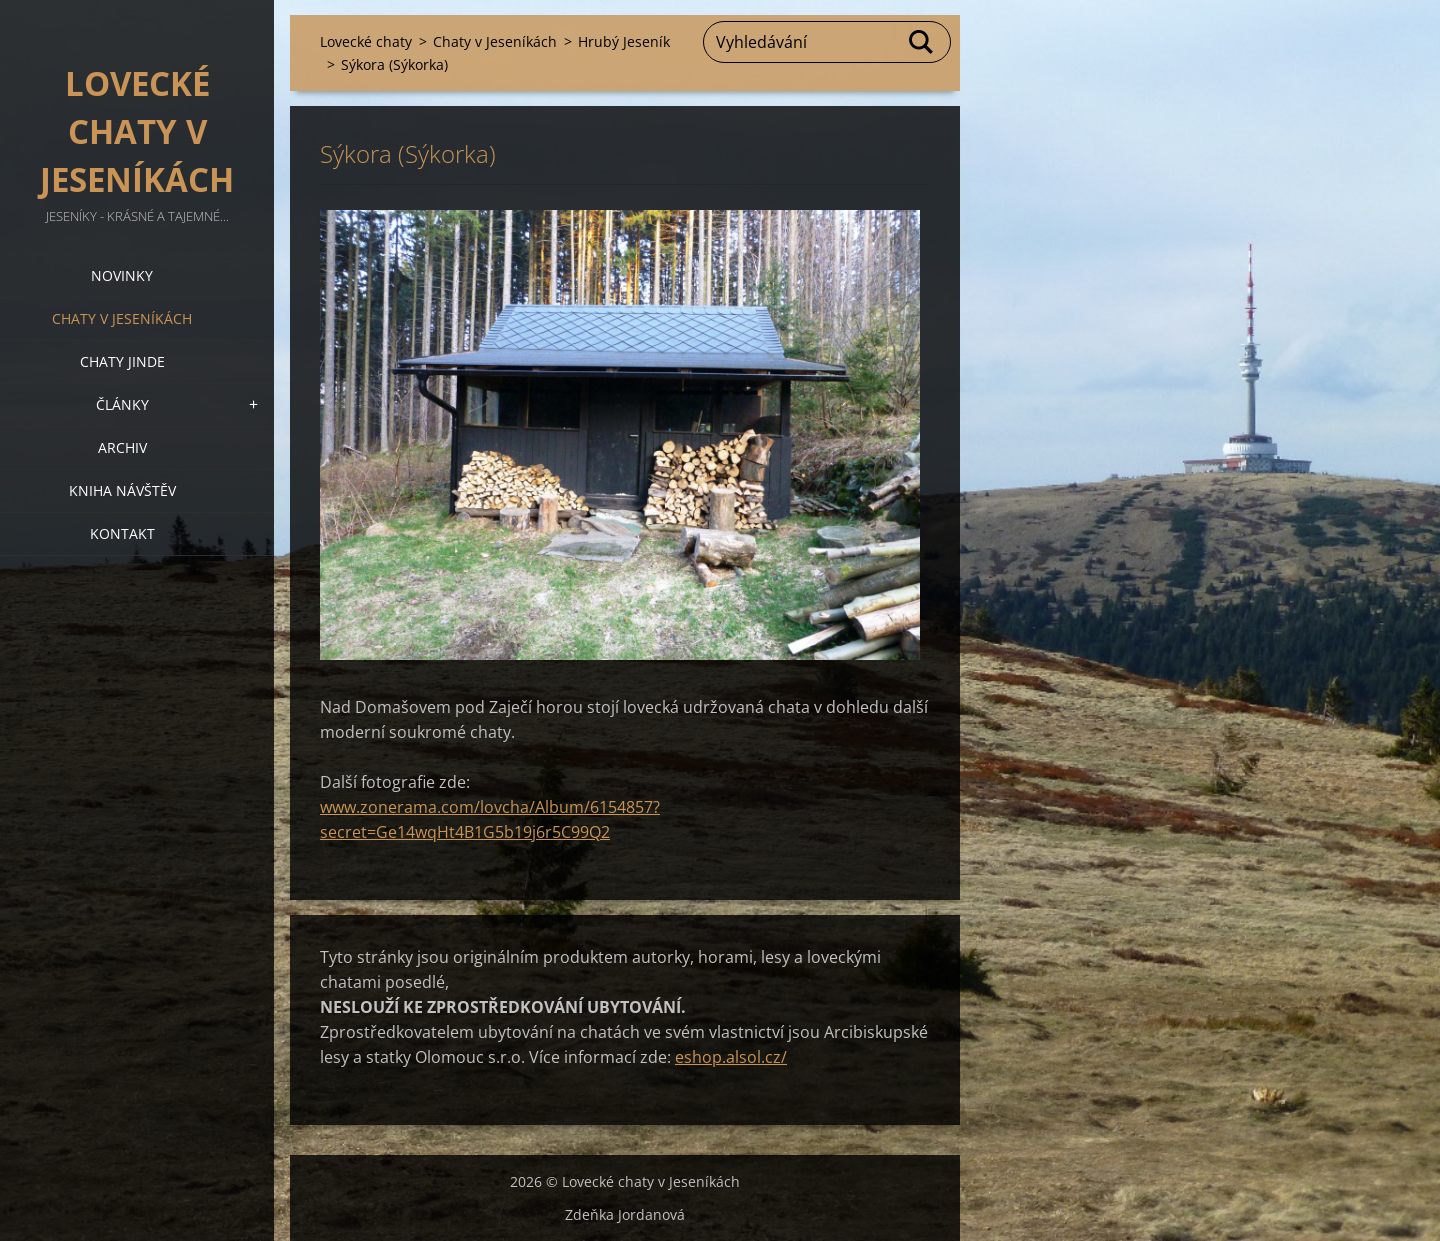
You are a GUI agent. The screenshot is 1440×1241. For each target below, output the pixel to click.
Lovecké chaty (366, 41)
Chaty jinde (122, 361)
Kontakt (122, 533)
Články (122, 404)
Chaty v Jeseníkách (122, 318)
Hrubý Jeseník (624, 41)
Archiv (122, 447)
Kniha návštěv (122, 490)
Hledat (922, 42)
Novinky (122, 275)
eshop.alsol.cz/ (731, 1057)
